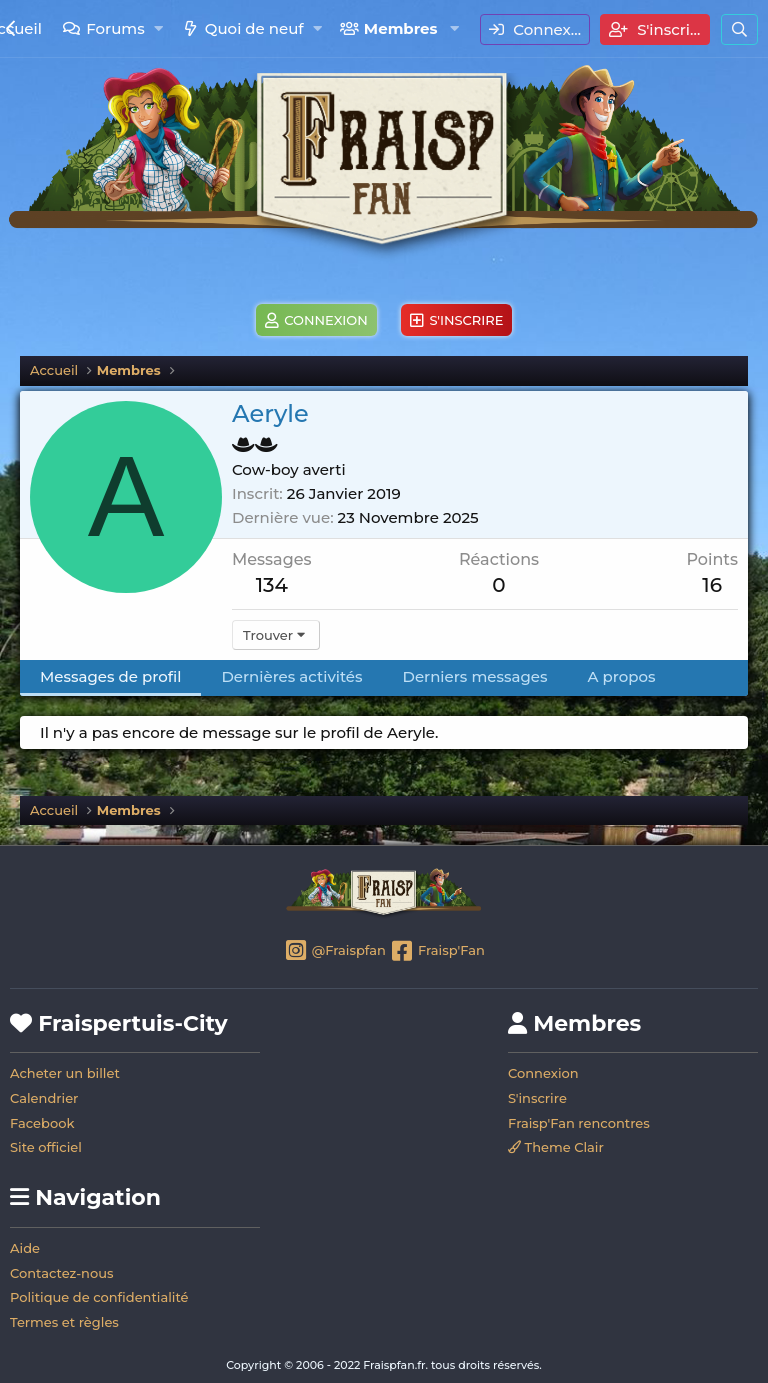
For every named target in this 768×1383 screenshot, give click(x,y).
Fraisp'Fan (436, 952)
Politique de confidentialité (99, 1297)
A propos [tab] (622, 676)
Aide (25, 1248)
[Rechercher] (739, 29)
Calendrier (44, 1098)
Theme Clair (556, 1147)
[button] (158, 28)
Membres (401, 28)
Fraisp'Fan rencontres (579, 1123)
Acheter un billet (65, 1073)
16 (712, 585)
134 (272, 585)
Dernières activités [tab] (291, 676)
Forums (115, 28)
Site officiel (46, 1147)
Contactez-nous (62, 1273)
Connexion (543, 1073)
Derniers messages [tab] (475, 676)
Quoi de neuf (254, 28)
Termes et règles (64, 1322)
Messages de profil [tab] (110, 676)
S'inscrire (537, 1098)
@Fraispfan (334, 952)
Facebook (42, 1123)
